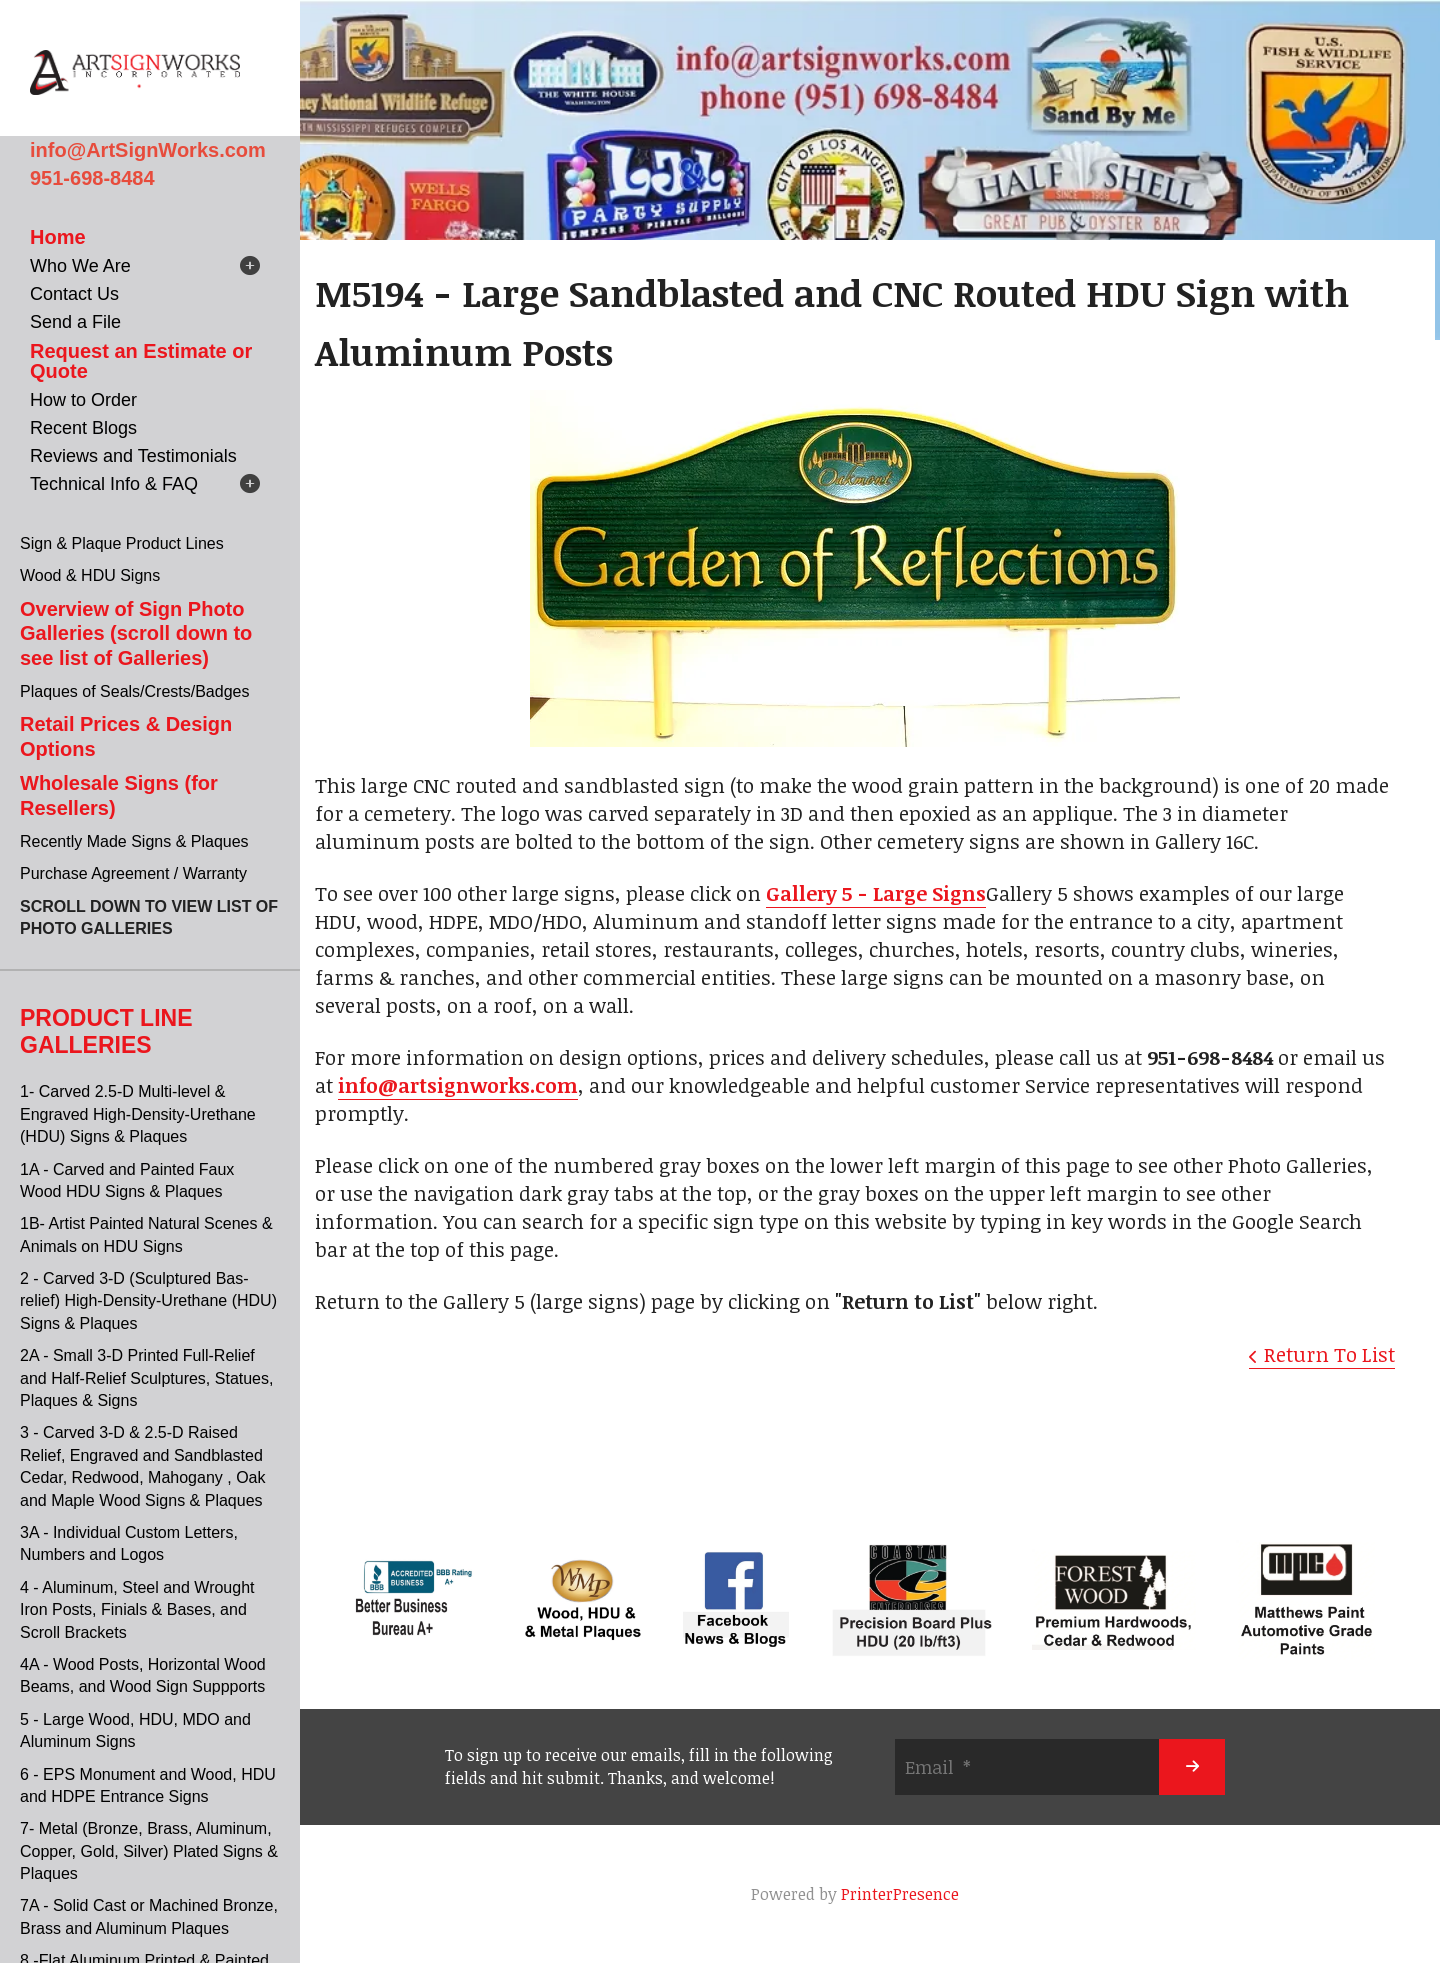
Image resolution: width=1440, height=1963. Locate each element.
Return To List (1329, 1354)
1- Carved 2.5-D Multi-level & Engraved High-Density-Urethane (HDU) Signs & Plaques (138, 1114)
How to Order (83, 400)
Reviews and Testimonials (133, 456)
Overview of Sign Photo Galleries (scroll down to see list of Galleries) (136, 633)
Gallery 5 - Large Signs (876, 893)
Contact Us (74, 294)
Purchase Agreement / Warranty (133, 873)
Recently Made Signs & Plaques (134, 841)
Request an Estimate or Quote (141, 361)
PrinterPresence (900, 1894)
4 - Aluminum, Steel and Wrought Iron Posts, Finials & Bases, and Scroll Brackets (137, 1610)
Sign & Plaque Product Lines (122, 543)
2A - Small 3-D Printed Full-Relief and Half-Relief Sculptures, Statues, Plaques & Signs (146, 1378)
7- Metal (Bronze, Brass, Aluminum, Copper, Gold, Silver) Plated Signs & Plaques (149, 1851)
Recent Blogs (83, 428)
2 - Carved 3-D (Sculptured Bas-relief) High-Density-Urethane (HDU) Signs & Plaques (148, 1301)
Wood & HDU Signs (90, 575)
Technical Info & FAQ (114, 484)
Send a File (75, 322)
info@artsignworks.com (458, 1085)
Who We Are (80, 266)
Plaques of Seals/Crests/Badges (134, 691)
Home (58, 237)
